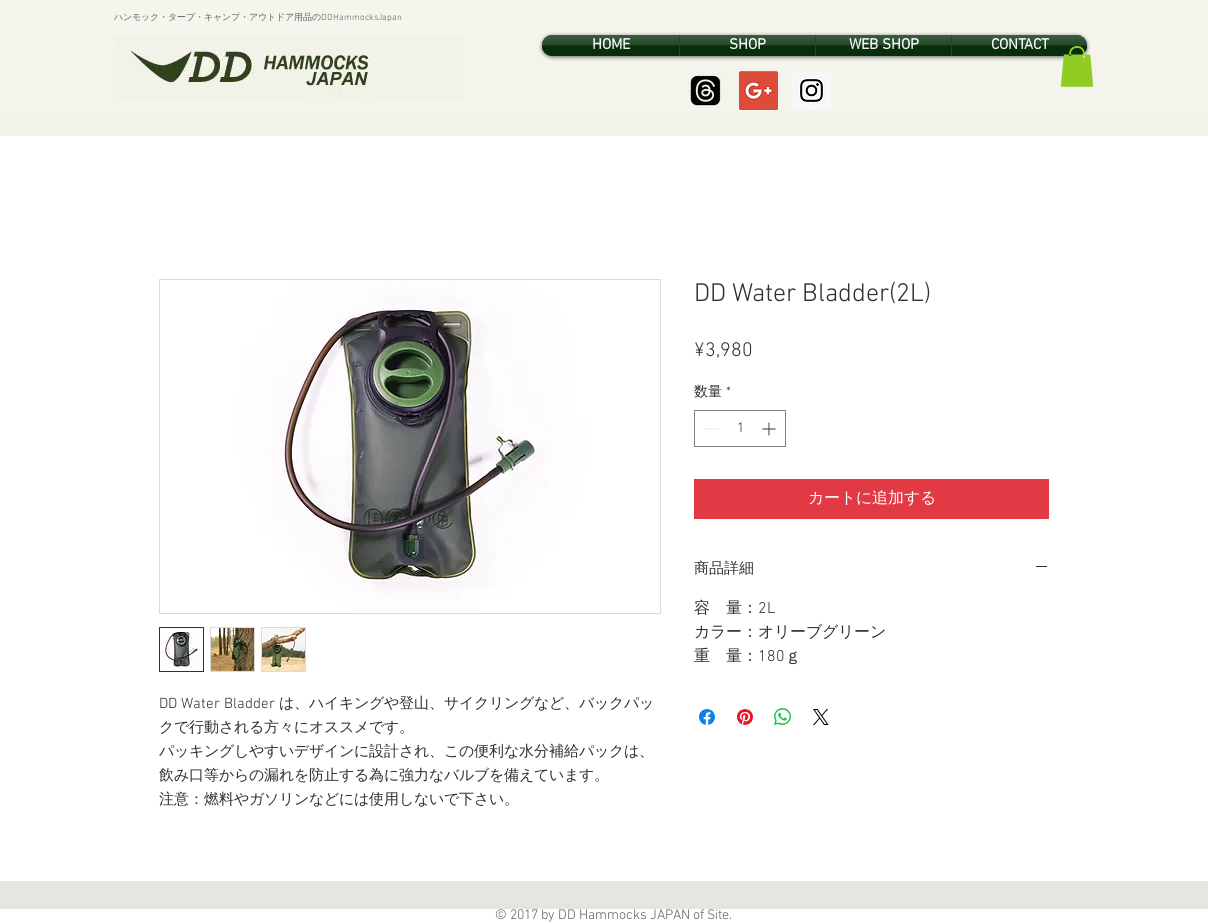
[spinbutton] (740, 428)
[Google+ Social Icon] (758, 90)
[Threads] (705, 90)
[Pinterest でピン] (745, 717)
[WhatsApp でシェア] (783, 717)
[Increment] (770, 428)
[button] (1077, 66)
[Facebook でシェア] (707, 717)
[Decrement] (709, 428)
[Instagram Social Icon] (811, 90)
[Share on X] (821, 717)
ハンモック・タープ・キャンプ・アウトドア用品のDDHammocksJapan (258, 17)
